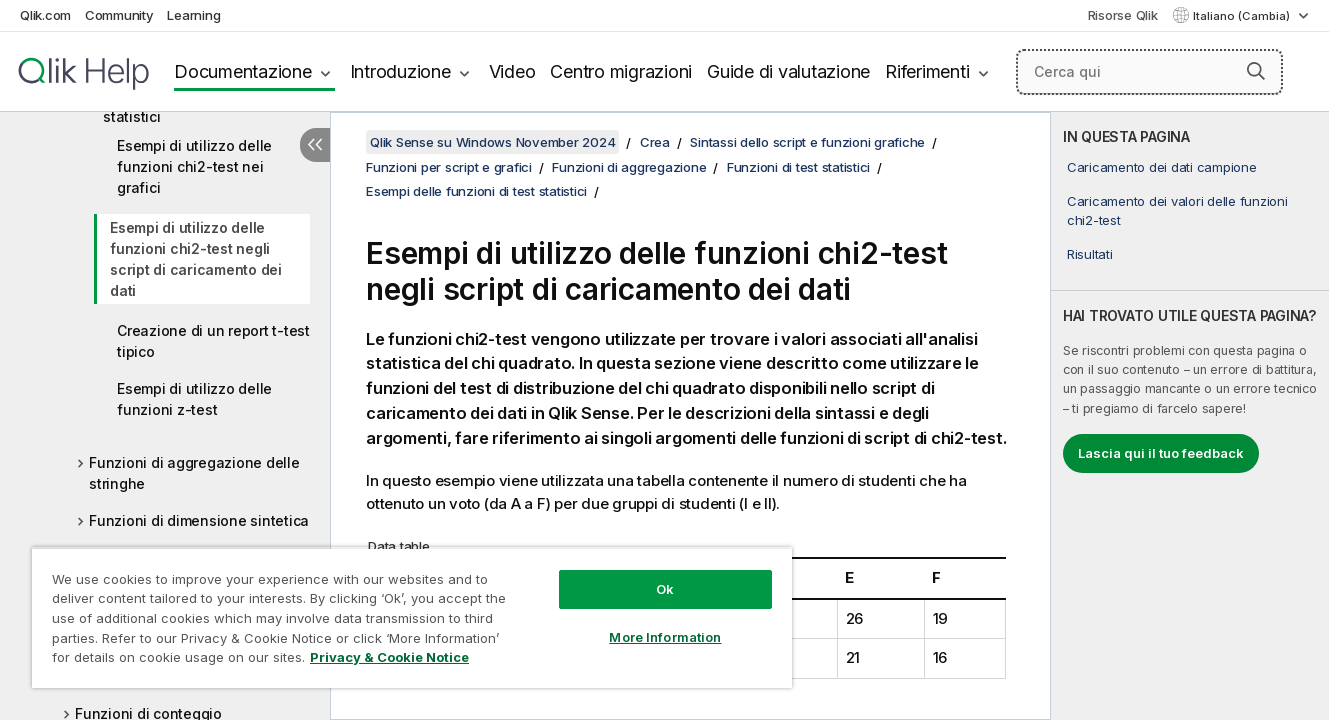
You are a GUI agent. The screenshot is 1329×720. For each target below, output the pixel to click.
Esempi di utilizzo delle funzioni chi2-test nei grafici (194, 166)
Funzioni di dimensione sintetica (199, 520)
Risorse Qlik (1123, 15)
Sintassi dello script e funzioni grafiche (807, 142)
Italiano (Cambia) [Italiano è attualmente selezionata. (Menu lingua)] (1243, 16)
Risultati (1090, 254)
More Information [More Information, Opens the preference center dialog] (665, 637)
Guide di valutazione (788, 71)
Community (119, 15)
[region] (412, 617)
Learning (193, 15)
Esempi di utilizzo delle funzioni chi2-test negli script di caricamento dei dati (196, 259)
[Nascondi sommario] (315, 145)
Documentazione (243, 71)
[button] (1256, 71)
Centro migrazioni (621, 71)
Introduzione (400, 71)
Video (512, 71)
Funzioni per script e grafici (449, 167)
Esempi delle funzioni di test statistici (476, 191)
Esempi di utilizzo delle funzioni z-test (194, 399)
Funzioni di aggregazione (629, 167)
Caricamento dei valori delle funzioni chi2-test (1177, 210)
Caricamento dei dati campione (1162, 167)
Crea (655, 142)
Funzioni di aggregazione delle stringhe (194, 473)
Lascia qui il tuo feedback (1161, 453)
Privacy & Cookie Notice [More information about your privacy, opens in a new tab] (389, 657)
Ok (665, 589)
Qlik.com (45, 15)
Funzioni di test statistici (798, 167)
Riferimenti (927, 71)
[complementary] (1190, 416)
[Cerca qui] (1149, 72)
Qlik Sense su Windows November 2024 (492, 142)
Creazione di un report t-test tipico (213, 341)
